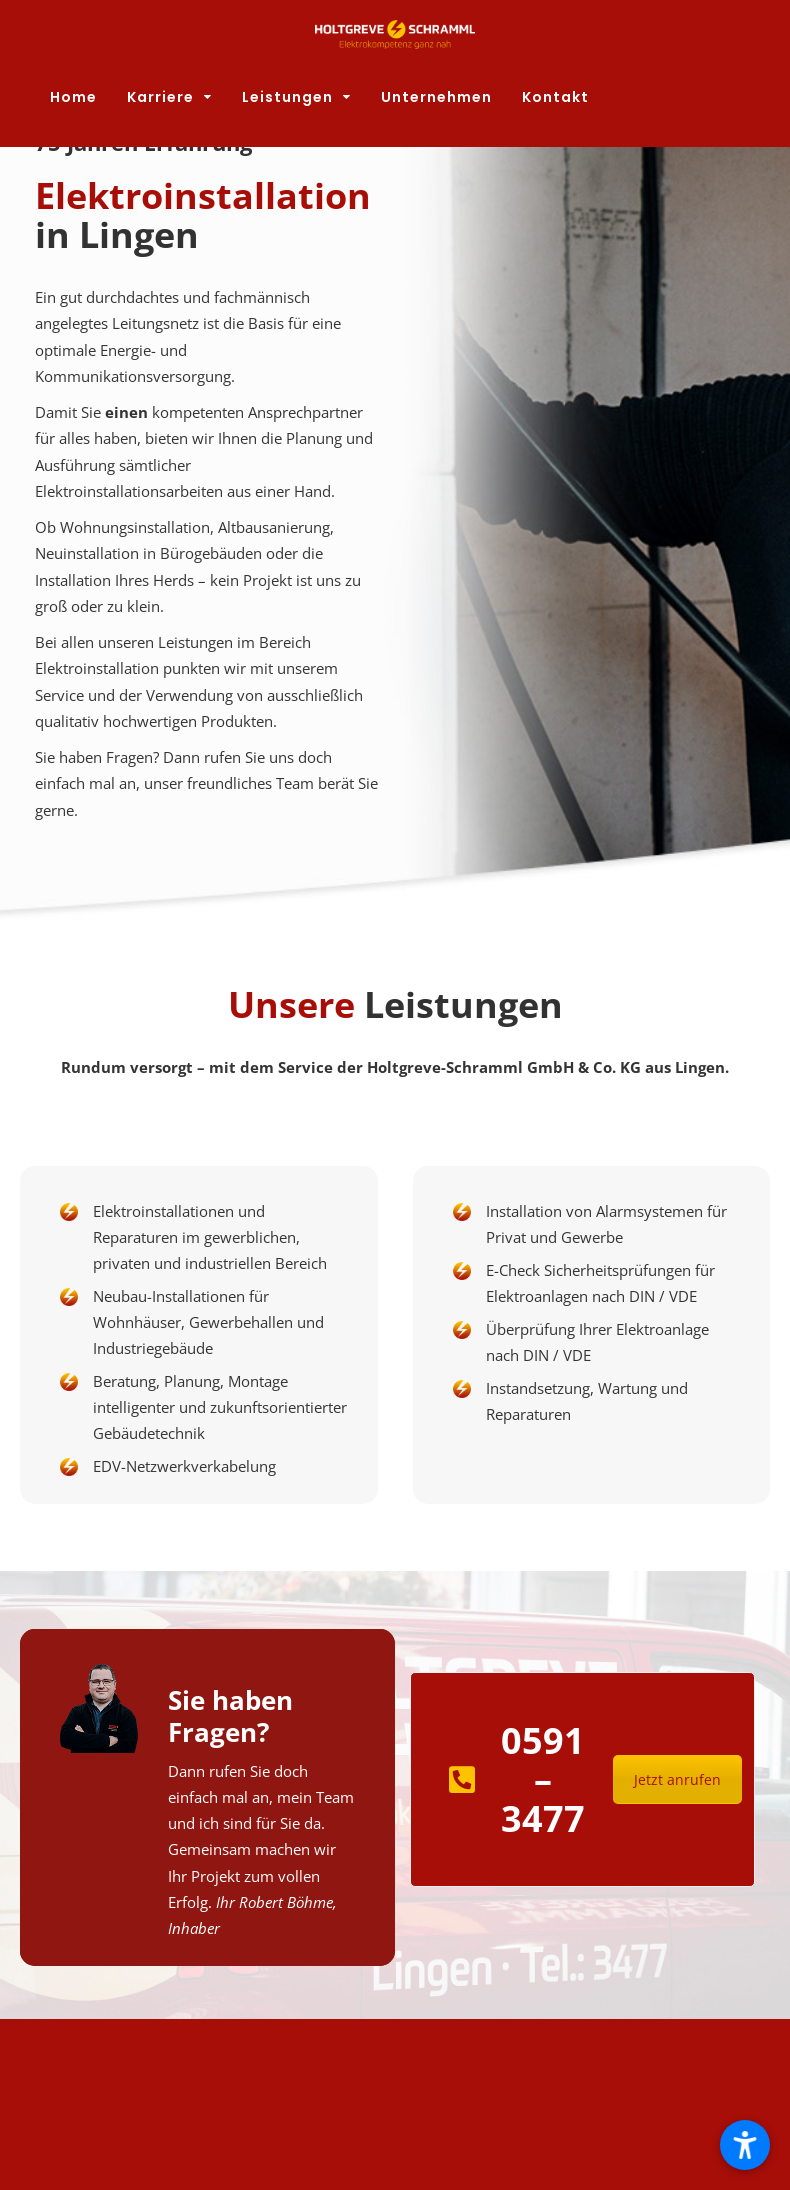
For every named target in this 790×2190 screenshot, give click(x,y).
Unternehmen (436, 97)
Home (73, 97)
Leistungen (287, 97)
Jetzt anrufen (677, 1779)
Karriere (160, 97)
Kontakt (555, 97)
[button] (745, 2145)
